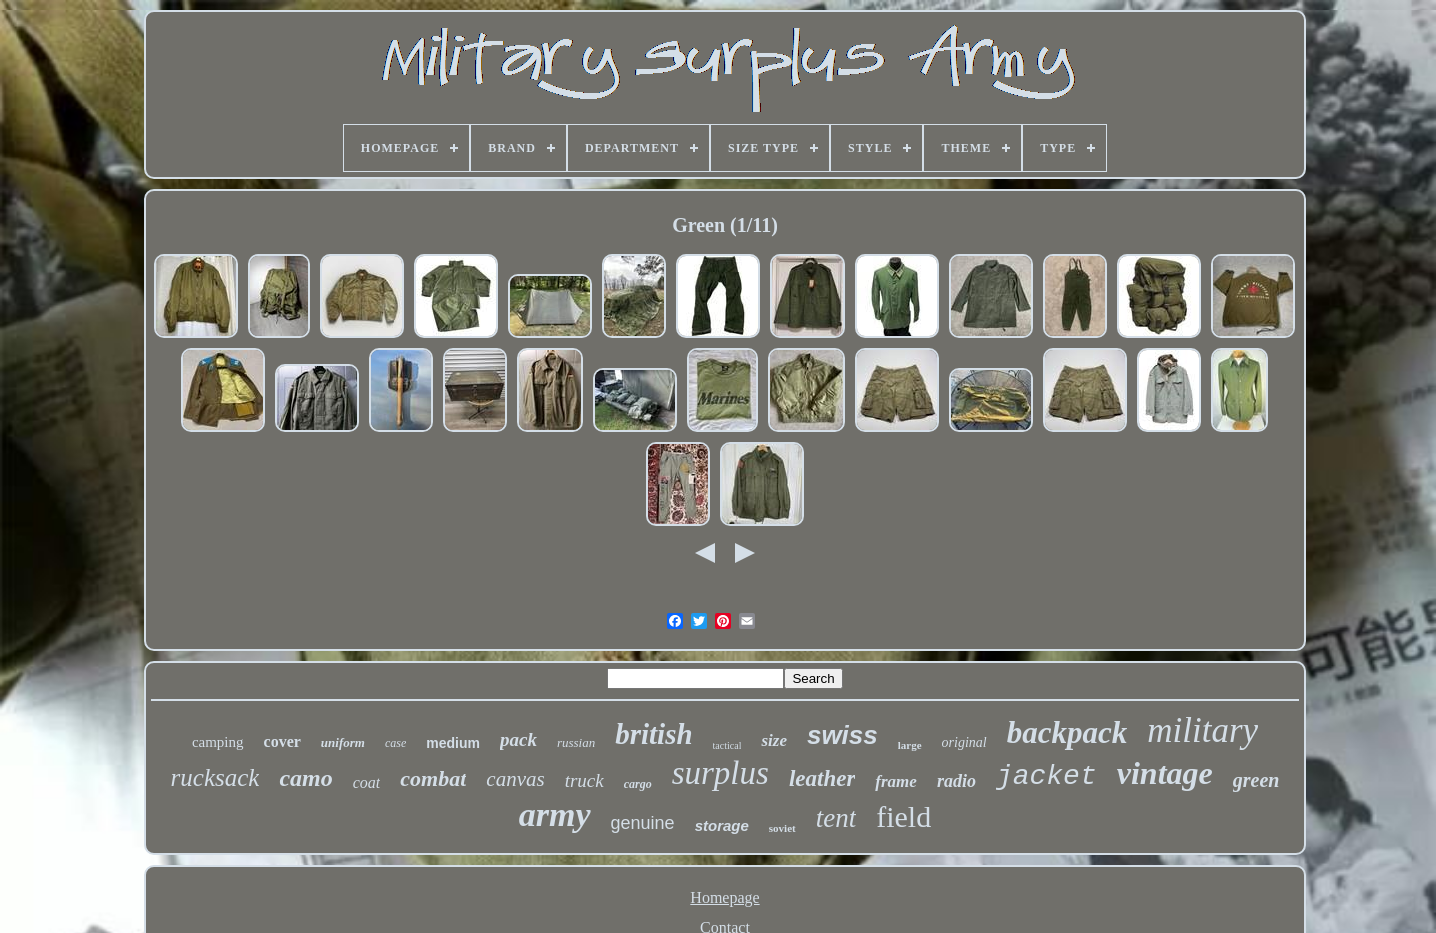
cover (282, 741)
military (1202, 730)
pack (518, 739)
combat (433, 778)
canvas (515, 779)
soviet (782, 828)
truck (584, 780)
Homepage (724, 897)
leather (822, 778)
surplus (720, 773)
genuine (643, 823)
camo (305, 778)
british (653, 734)
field (903, 816)
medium (453, 743)
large (910, 745)
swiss (842, 735)
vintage (1165, 773)
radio (956, 781)
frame (896, 781)
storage (722, 825)
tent (836, 818)
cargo (638, 784)
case (395, 743)
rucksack (215, 777)
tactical (727, 745)
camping (218, 742)
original (964, 742)
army (555, 814)
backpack (1067, 732)
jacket (1046, 776)
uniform (343, 742)
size (774, 740)
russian (576, 742)
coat (367, 782)
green (1256, 780)
